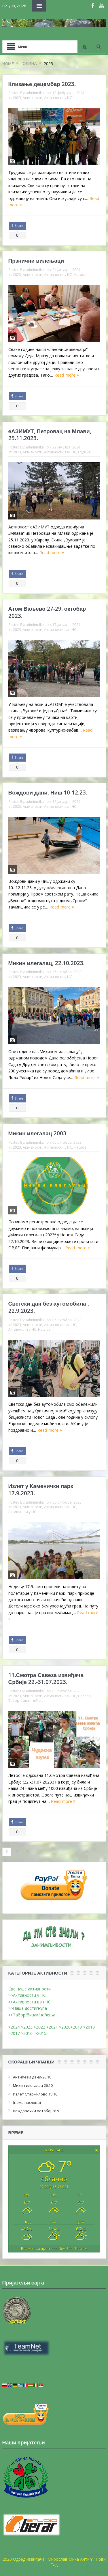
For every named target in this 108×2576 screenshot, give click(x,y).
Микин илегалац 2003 (37, 1133)
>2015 (42, 2033)
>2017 (14, 2033)
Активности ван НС (60, 452)
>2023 (27, 2027)
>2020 (65, 2027)
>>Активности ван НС (29, 2002)
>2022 (39, 2027)
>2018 (89, 2027)
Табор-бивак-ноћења (27, 1700)
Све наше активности (29, 1989)
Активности (32, 97)
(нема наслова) (27, 2102)
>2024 (14, 2027)
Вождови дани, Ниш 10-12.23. (48, 792)
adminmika (35, 92)
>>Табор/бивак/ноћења (31, 2015)
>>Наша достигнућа (27, 2008)
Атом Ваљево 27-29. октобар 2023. (47, 612)
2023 (17, 97)
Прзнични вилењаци (36, 260)
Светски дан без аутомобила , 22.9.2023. (48, 1307)
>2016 (28, 2033)
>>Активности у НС (27, 1995)
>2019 (77, 2027)
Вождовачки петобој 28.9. (36, 2110)
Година (84, 452)
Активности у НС (58, 97)
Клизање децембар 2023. (42, 84)
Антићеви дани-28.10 (32, 2077)
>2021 (52, 2027)
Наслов (80, 274)
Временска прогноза (54, 2248)
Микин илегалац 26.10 (33, 2085)
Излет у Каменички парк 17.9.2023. (40, 1489)
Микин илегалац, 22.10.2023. (46, 963)
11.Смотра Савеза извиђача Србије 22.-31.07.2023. (46, 1678)
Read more (66, 375)
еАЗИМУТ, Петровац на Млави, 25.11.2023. (49, 434)
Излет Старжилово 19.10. (35, 2094)
